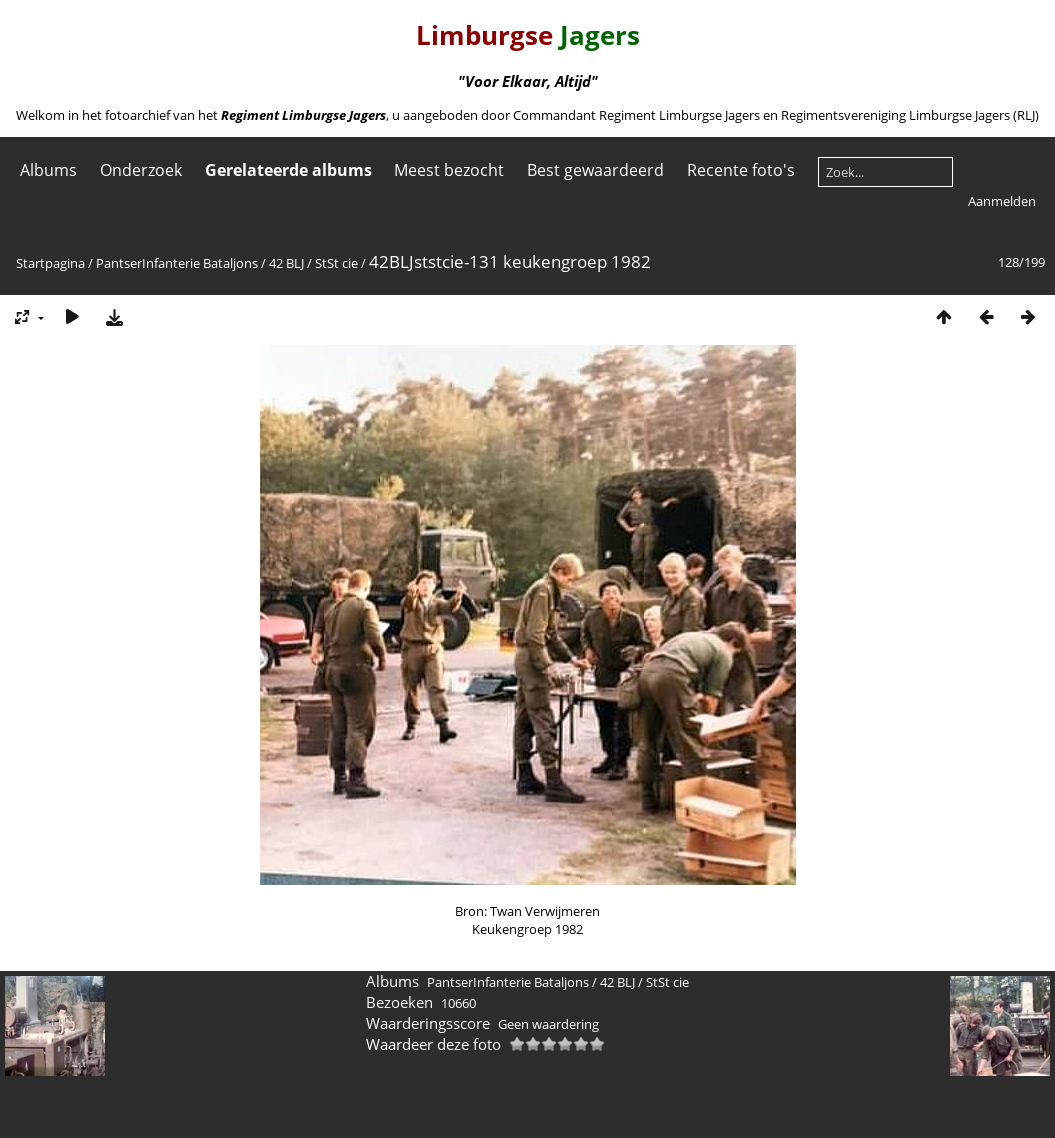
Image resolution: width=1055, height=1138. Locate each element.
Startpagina (50, 263)
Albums (48, 170)
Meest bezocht (449, 170)
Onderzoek (141, 170)
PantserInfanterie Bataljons (177, 263)
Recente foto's (741, 170)
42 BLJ (286, 263)
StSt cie (336, 263)
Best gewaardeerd (595, 170)
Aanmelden (1002, 201)
